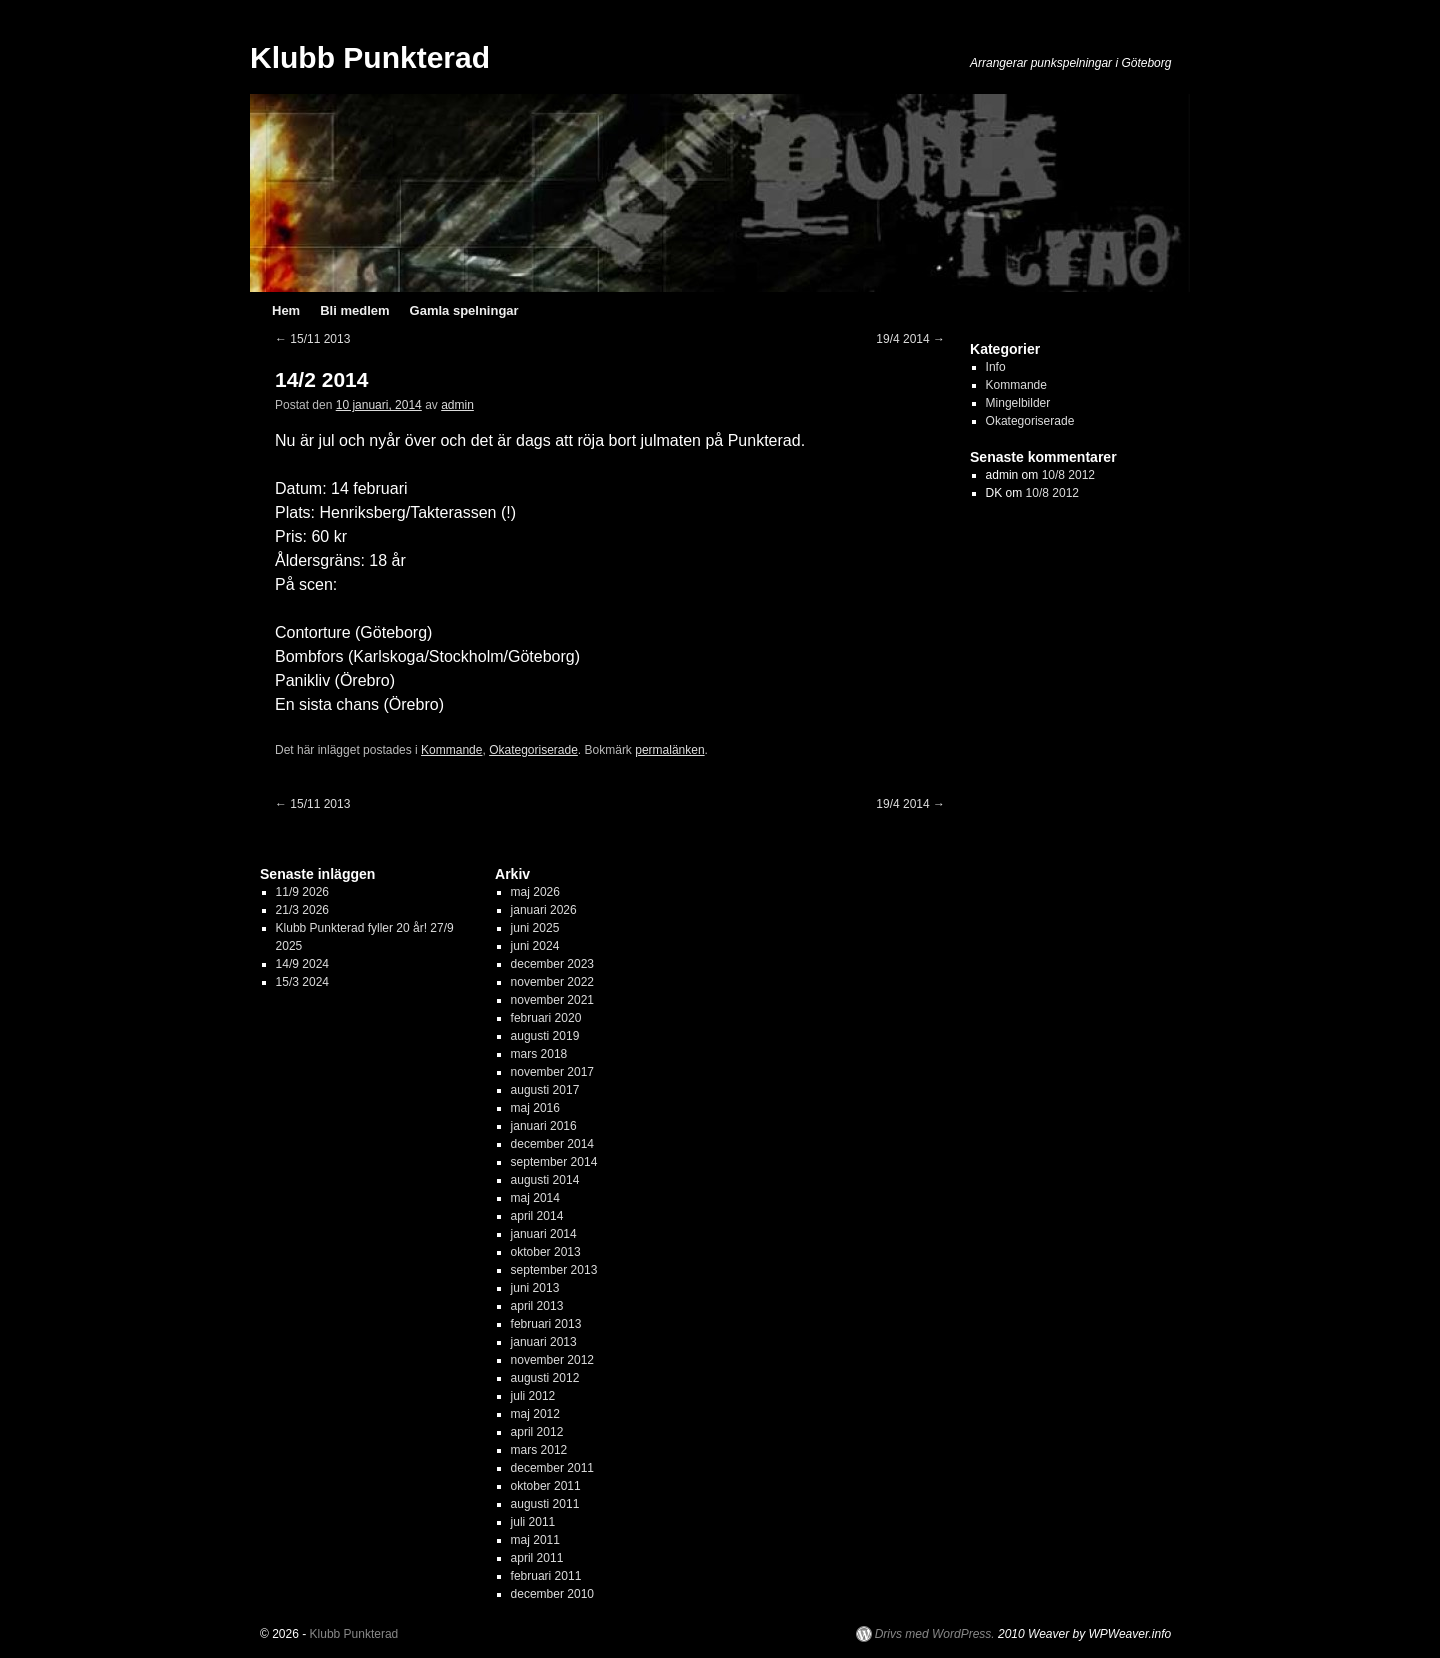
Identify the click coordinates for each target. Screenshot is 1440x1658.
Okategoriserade (533, 750)
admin (457, 405)
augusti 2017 (545, 1090)
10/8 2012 (1068, 475)
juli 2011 (533, 1522)
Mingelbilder (1018, 403)
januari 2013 (544, 1342)
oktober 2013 (546, 1252)
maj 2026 (535, 892)
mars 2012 (539, 1450)
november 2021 (552, 1000)
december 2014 (552, 1144)
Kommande (451, 750)
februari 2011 (546, 1576)
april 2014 (537, 1216)
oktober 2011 (546, 1486)
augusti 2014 (545, 1180)
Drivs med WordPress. (935, 1634)
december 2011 (552, 1468)
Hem (286, 310)
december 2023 (552, 964)
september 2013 (554, 1270)
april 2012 (537, 1432)
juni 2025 (535, 928)
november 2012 (552, 1360)
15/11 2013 (312, 339)
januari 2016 (544, 1126)
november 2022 (552, 982)
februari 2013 (546, 1324)
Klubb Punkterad (370, 57)
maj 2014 (535, 1198)
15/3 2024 (302, 982)
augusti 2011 (545, 1504)
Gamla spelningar (464, 310)
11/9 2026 (302, 892)
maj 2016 (535, 1108)
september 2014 (554, 1162)
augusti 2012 (545, 1378)
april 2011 (537, 1558)
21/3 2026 (302, 910)
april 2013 (537, 1306)
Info (996, 367)
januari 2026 (544, 910)
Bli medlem (354, 310)
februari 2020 (546, 1018)
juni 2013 (535, 1288)
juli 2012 (533, 1396)
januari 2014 (544, 1234)
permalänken (669, 750)
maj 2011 (535, 1540)
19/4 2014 (910, 339)
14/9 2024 (302, 964)
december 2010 (552, 1594)
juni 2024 (535, 946)
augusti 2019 (545, 1036)
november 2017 (552, 1072)
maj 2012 (535, 1414)
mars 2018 (539, 1054)
